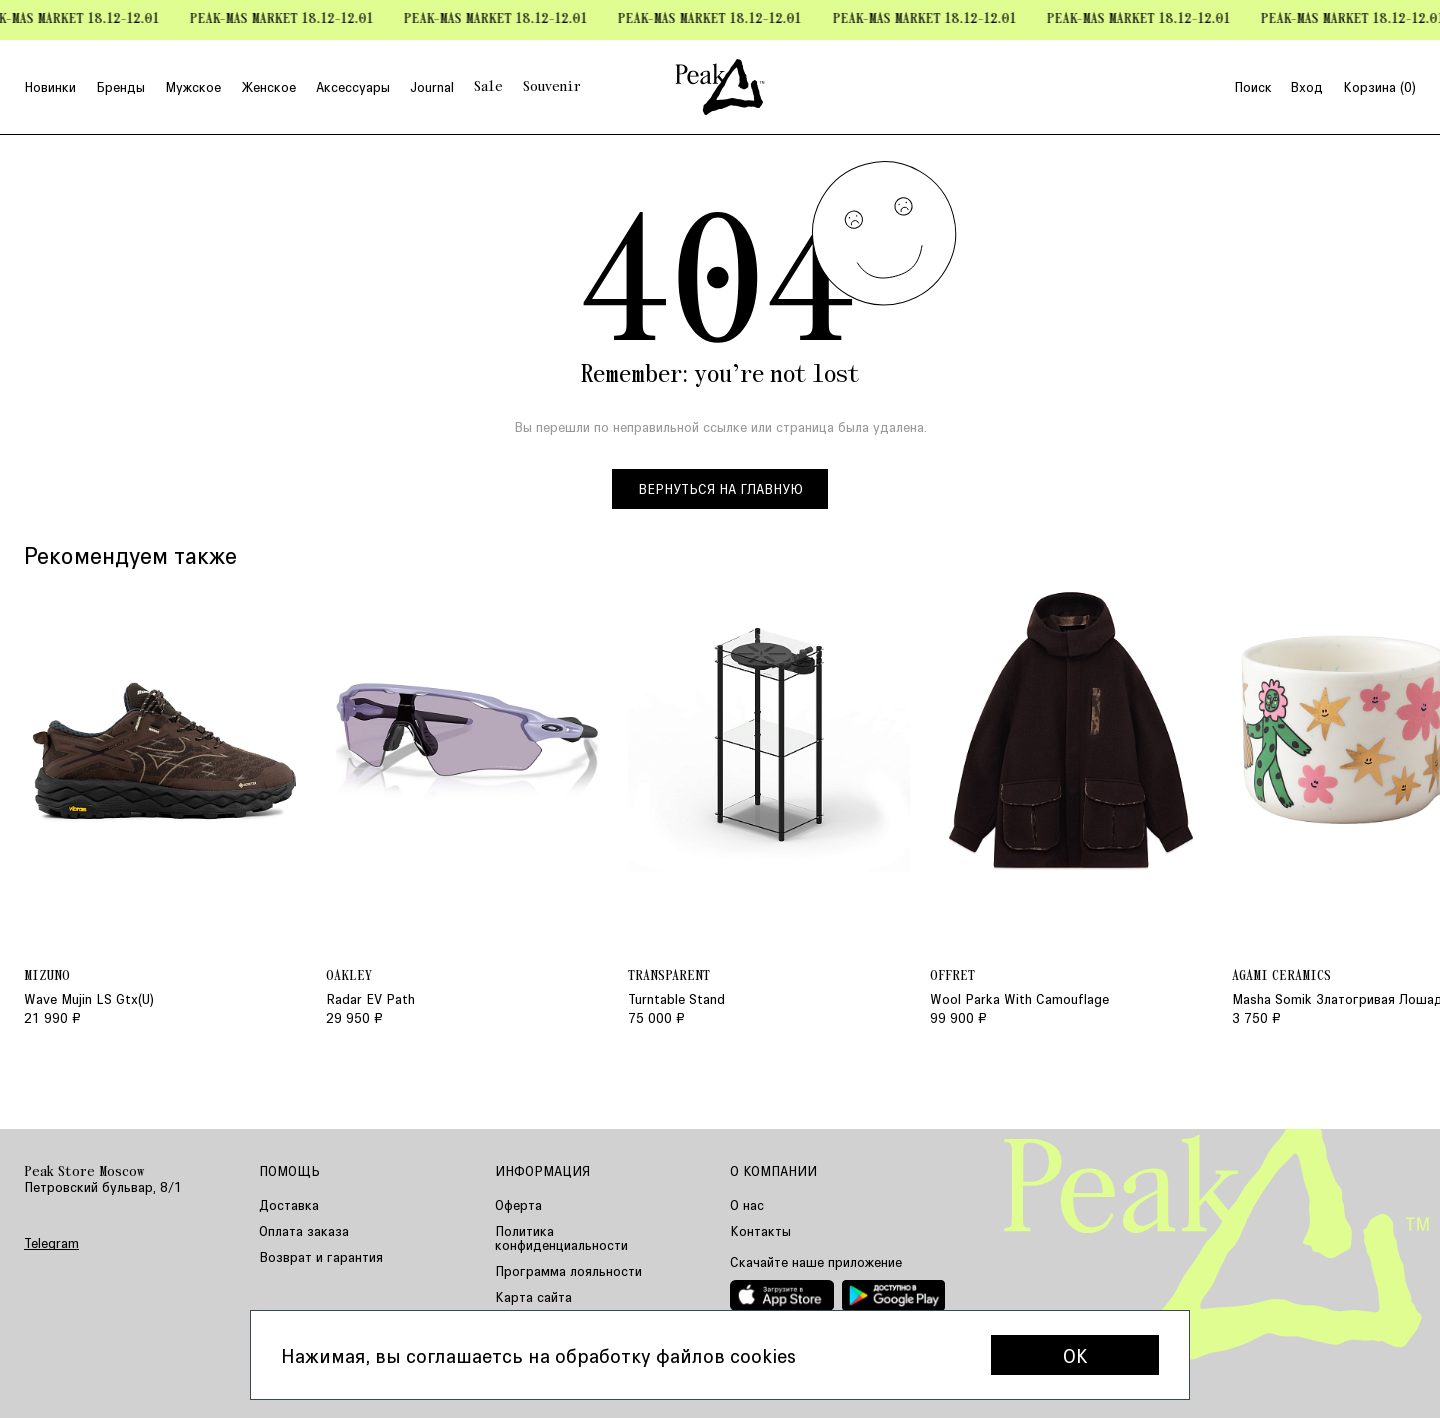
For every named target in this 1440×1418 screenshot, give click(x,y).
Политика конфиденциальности (561, 1237)
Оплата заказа (304, 1230)
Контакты (760, 1230)
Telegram (51, 1243)
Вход (1306, 87)
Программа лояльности (568, 1270)
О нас (747, 1204)
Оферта (518, 1204)
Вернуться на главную (720, 488)
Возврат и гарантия (321, 1256)
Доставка (289, 1204)
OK (1075, 1355)
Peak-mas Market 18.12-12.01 (289, 19)
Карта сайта (533, 1296)
